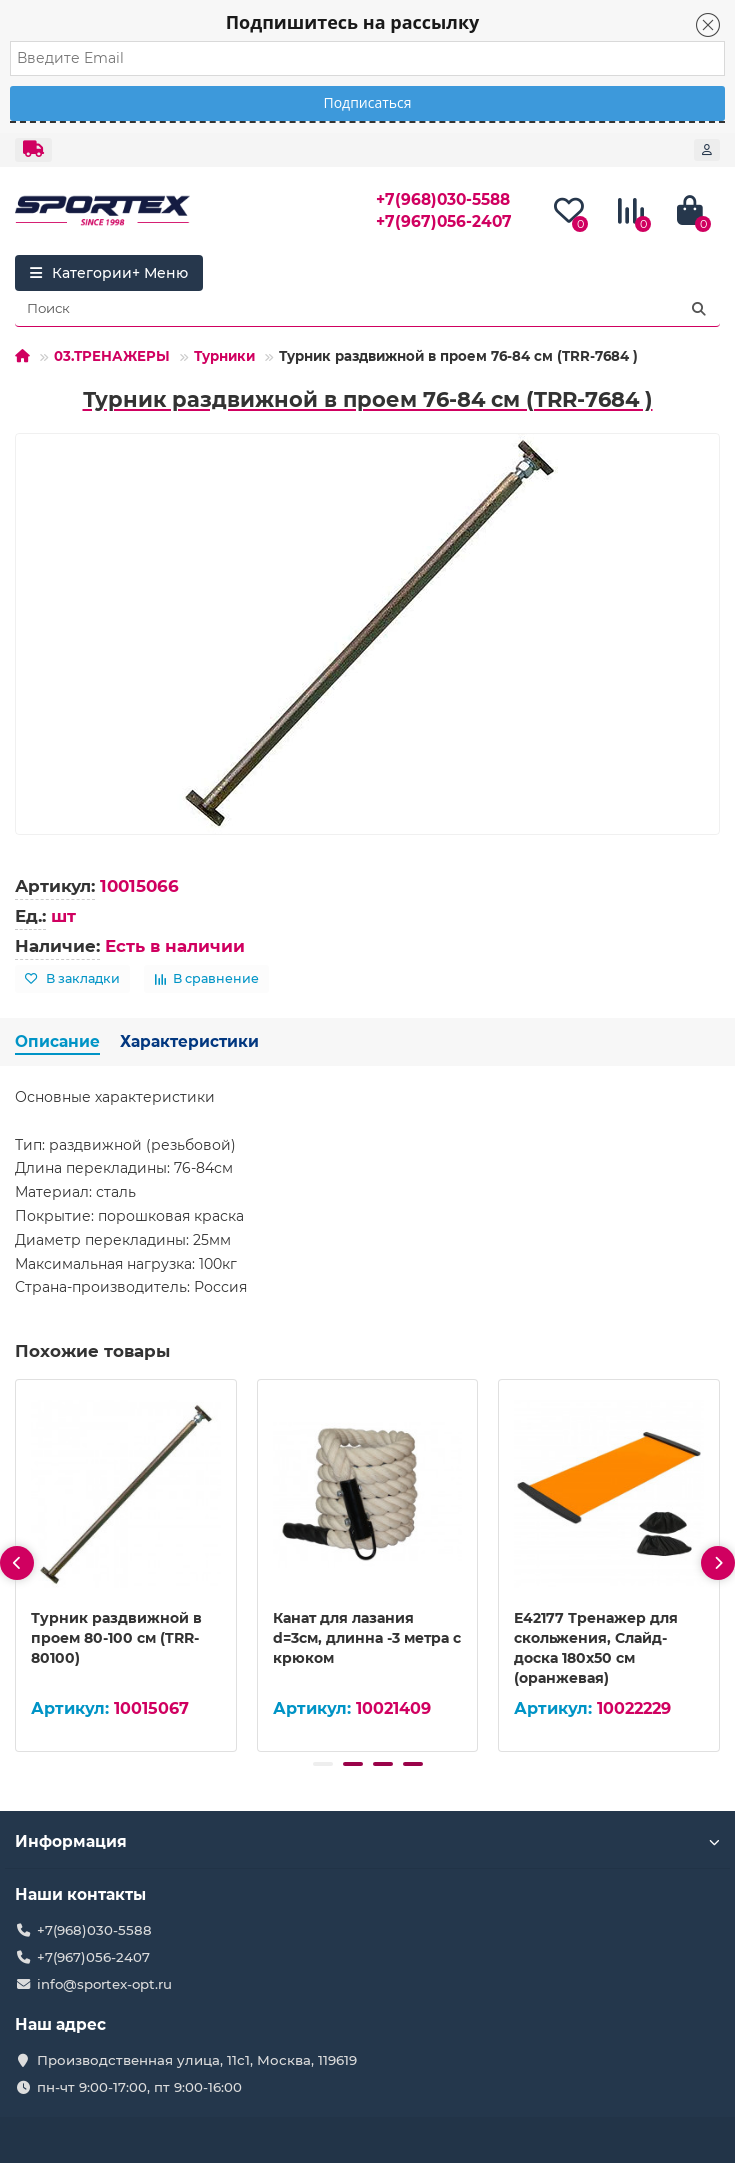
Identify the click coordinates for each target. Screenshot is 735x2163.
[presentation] (17, 1563)
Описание (57, 1041)
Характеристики (189, 1041)
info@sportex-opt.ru (104, 1984)
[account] (707, 150)
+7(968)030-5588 (443, 199)
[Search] (367, 309)
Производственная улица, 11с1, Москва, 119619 (197, 2060)
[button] (323, 1764)
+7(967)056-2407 (444, 221)
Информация (367, 1841)
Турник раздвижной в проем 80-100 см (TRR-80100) (116, 1638)
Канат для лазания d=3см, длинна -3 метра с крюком (367, 1638)
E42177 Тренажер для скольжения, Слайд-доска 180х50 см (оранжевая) (596, 1648)
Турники (224, 356)
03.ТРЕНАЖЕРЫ (112, 356)
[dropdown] (33, 150)
